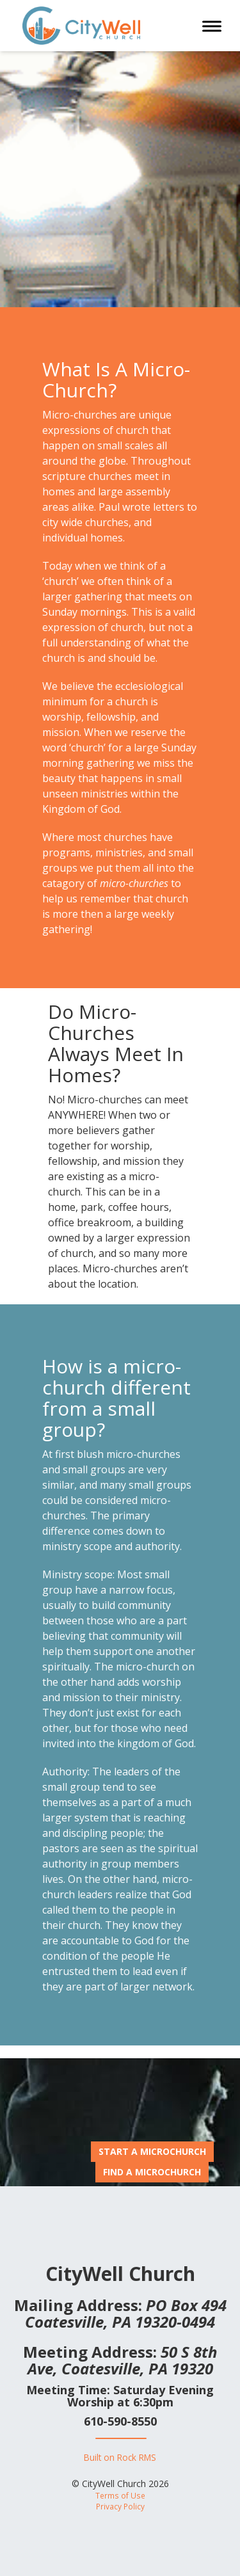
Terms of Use (120, 2495)
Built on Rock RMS (120, 2457)
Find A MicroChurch (152, 2172)
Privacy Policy (120, 2506)
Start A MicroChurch (152, 2151)
